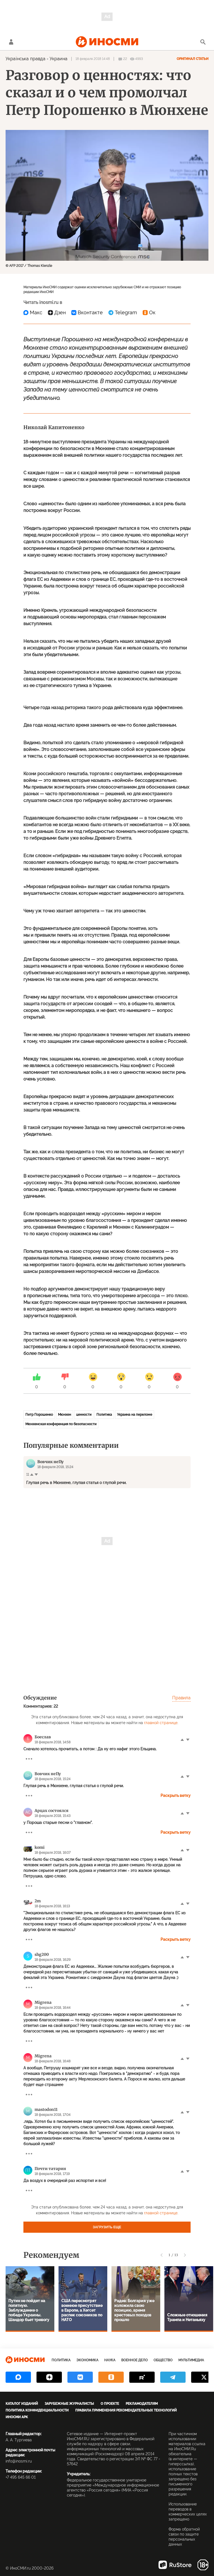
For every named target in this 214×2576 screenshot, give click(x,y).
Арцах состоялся (52, 1810)
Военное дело (134, 2360)
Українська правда (25, 58)
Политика (104, 1415)
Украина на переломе (134, 1415)
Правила (181, 1697)
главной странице (160, 1722)
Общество (163, 2360)
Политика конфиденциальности (37, 2410)
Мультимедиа (191, 2360)
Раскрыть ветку (175, 1795)
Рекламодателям (142, 2404)
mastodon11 (46, 2109)
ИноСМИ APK (17, 2417)
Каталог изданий (22, 2404)
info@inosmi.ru (19, 2461)
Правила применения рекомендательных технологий (126, 2410)
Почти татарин (50, 2168)
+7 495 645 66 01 (21, 2477)
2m (38, 1900)
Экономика (87, 2360)
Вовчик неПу (48, 1773)
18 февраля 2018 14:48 (93, 59)
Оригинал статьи (192, 59)
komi (40, 1847)
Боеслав (43, 1736)
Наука (109, 2360)
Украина (58, 58)
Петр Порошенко (39, 1415)
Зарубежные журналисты (69, 2404)
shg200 (42, 1954)
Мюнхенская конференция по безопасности (60, 1424)
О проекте (110, 2404)
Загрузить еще (107, 2227)
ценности (83, 1415)
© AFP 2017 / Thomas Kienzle (29, 266)
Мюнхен (64, 1415)
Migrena (43, 2002)
